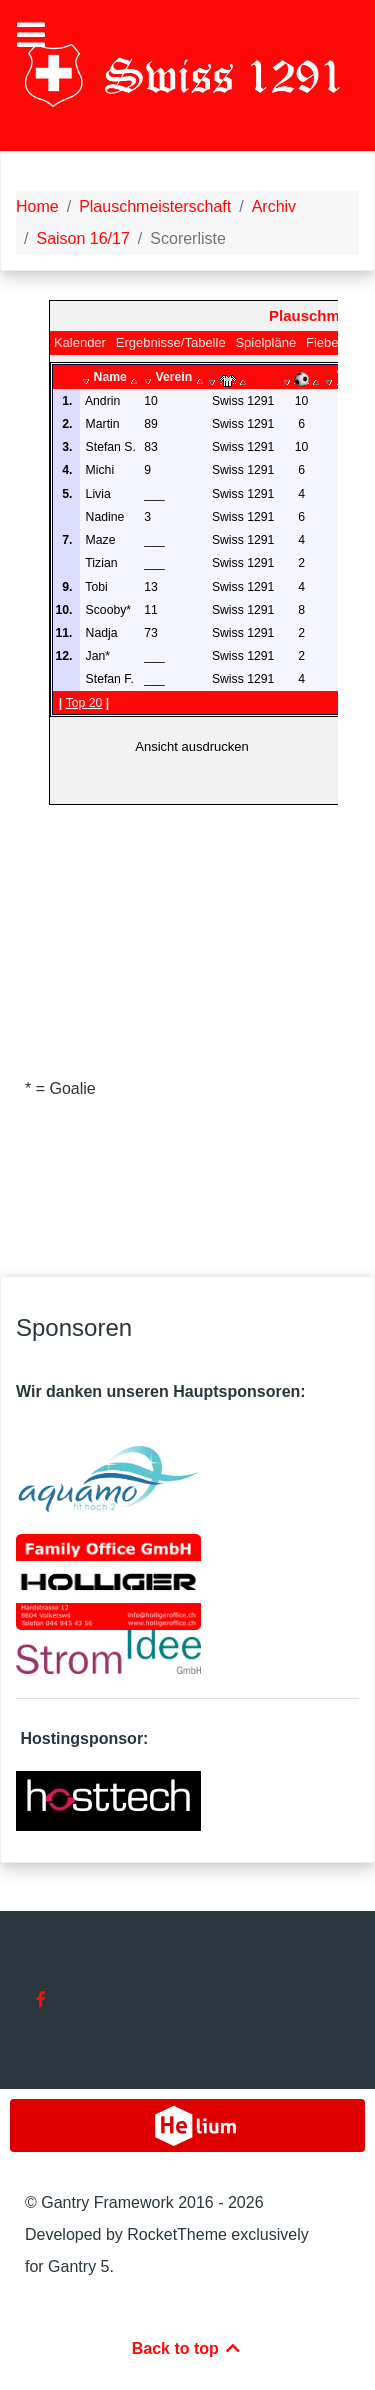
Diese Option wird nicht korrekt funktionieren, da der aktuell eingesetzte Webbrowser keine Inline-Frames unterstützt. (193, 646)
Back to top (188, 2348)
